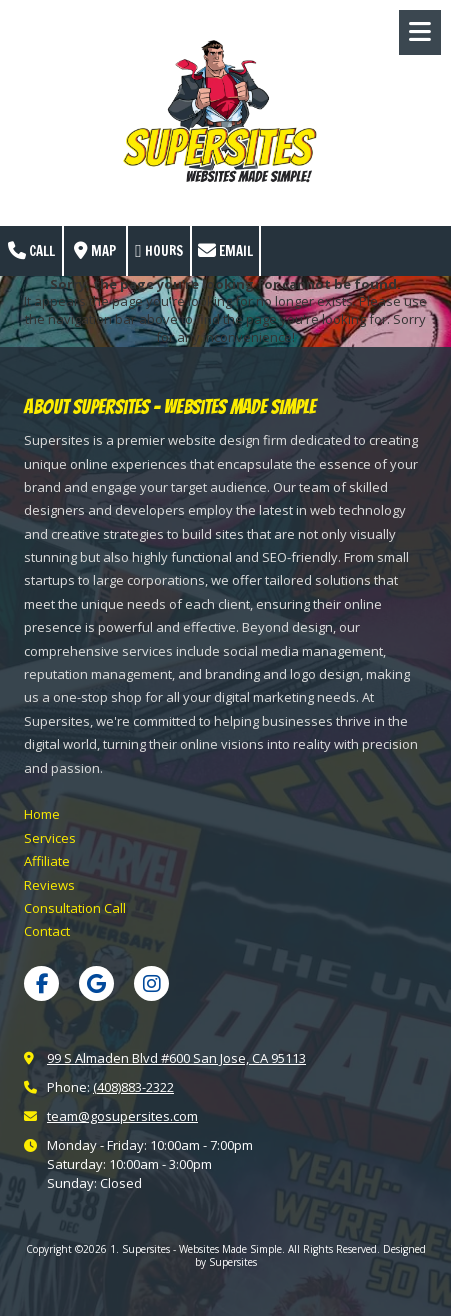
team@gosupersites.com (122, 1116)
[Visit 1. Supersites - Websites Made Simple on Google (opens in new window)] (96, 983)
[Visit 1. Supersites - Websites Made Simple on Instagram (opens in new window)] (151, 983)
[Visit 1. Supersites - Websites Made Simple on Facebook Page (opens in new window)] (41, 983)
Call (31, 251)
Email (225, 251)
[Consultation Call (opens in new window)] (75, 908)
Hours (159, 251)
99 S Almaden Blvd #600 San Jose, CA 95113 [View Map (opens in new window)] (176, 1058)
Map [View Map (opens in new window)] (95, 251)
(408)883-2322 (133, 1087)
